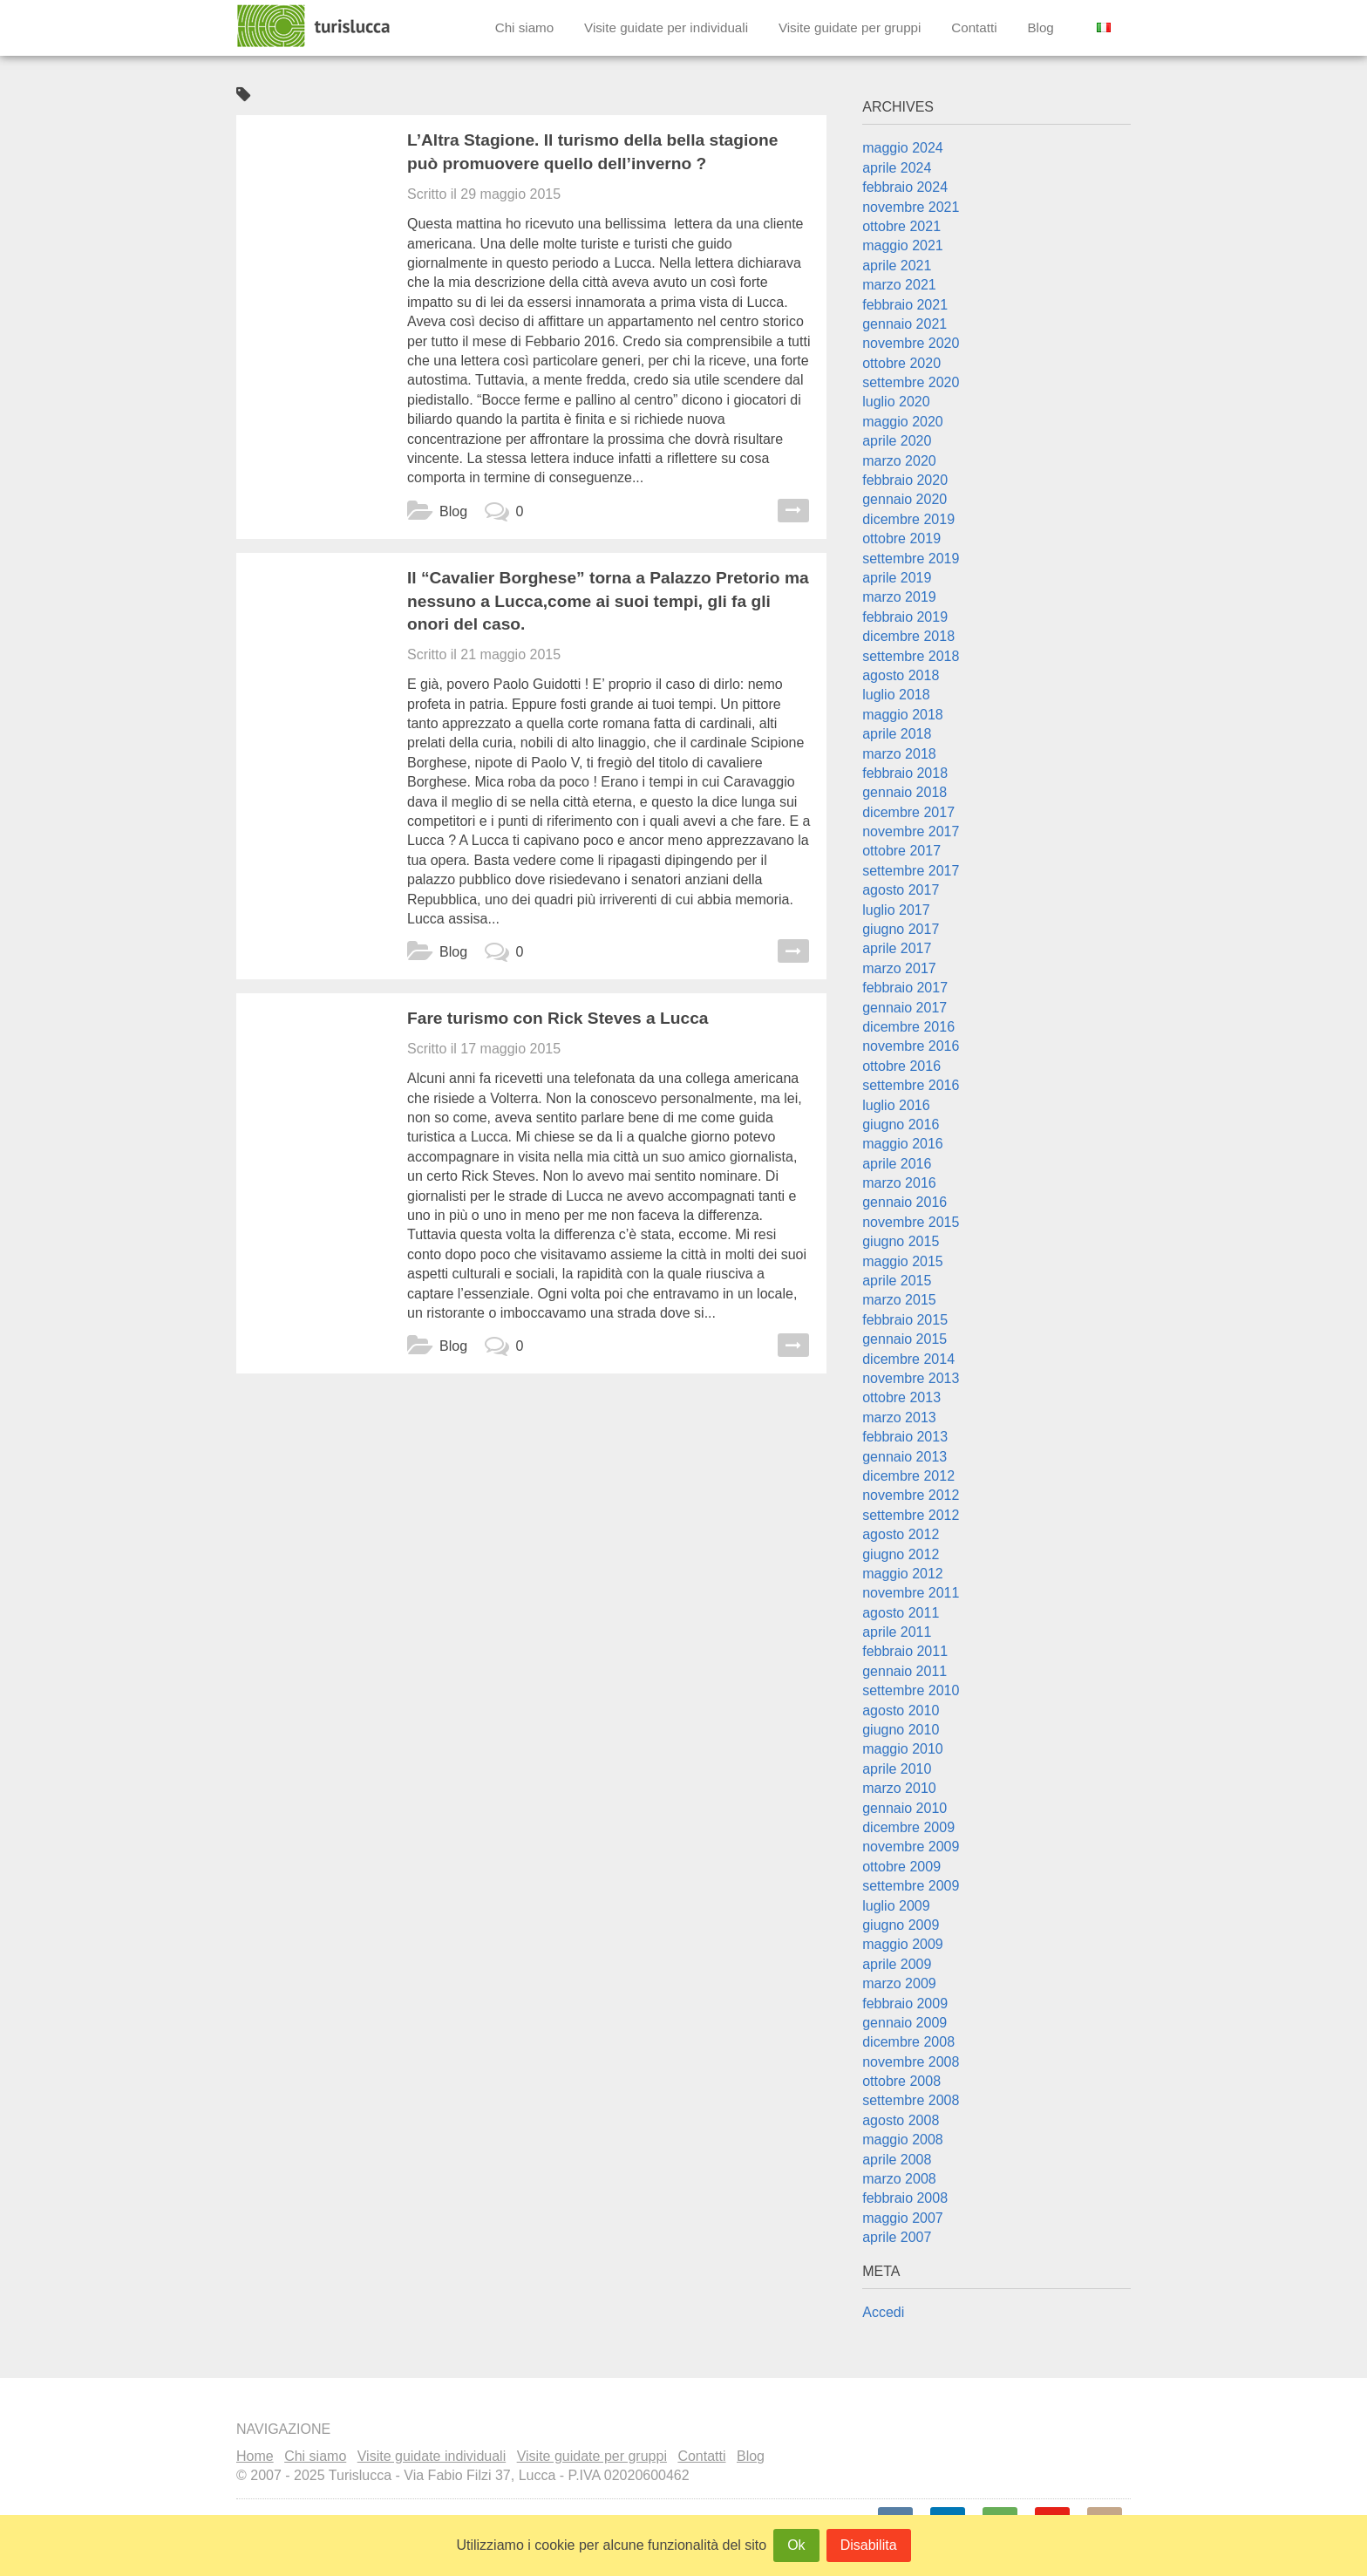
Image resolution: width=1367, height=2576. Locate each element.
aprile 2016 (896, 1163)
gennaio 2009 (904, 2022)
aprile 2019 (896, 577)
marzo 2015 (899, 1299)
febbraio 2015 (905, 1319)
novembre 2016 (910, 1046)
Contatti (973, 27)
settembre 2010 (910, 1690)
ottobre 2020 (901, 363)
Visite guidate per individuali (666, 27)
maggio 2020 (902, 421)
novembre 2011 (910, 1592)
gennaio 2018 (904, 792)
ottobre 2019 (901, 538)
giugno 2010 (900, 1729)
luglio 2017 (895, 910)
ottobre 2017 (901, 850)
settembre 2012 (910, 1515)
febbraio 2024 (905, 187)
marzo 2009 (899, 1983)
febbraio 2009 (905, 2003)
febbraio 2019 (905, 617)
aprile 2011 (896, 1632)
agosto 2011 (900, 1612)
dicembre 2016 (908, 1026)
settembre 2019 (910, 558)
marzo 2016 (899, 1183)
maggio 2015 (902, 1261)
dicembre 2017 (908, 812)
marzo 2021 (899, 284)
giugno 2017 (900, 929)
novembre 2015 (910, 1222)
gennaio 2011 (904, 1671)
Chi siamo (524, 27)
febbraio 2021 (905, 304)
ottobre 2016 (901, 1066)
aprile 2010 (896, 1769)
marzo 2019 (899, 596)
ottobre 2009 (901, 1866)
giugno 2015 (900, 1241)
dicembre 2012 (908, 1476)
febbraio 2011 (905, 1651)
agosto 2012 (900, 1534)
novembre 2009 (910, 1846)
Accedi (883, 2312)
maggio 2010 (902, 1748)
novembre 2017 (910, 831)
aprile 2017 (896, 948)
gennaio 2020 (904, 499)
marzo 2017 (899, 968)
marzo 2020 (899, 460)
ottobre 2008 (901, 2081)
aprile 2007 (896, 2237)
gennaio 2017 (904, 1007)
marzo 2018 (899, 753)
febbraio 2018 (905, 773)
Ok (796, 2545)
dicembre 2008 (908, 2041)
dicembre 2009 (908, 1827)
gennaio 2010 (904, 1808)
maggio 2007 (902, 2218)
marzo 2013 (899, 1417)
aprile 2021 (896, 265)
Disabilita (868, 2545)
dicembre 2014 (908, 1359)
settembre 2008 (910, 2100)
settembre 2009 (910, 1885)
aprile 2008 (896, 2159)
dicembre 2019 (908, 519)
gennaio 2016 (904, 1202)
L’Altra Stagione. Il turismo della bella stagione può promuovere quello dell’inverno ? (592, 152)
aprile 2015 (896, 1280)
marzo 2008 (899, 2178)
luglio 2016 (895, 1105)
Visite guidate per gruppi (850, 27)
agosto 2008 (900, 2120)
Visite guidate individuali (431, 2456)
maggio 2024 (902, 147)
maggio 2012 (902, 1573)
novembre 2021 (910, 207)
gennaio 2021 (904, 324)
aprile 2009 (896, 1964)
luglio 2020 (895, 401)
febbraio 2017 (905, 987)
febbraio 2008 (905, 2198)
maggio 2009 (902, 1944)
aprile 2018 (896, 733)
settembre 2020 (910, 382)
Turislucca (314, 26)
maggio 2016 (902, 1143)
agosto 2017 (900, 890)
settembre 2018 (910, 656)
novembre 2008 (910, 2062)
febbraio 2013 (905, 1436)
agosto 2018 (900, 675)
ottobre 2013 (901, 1397)
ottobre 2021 (901, 226)
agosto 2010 (900, 1710)
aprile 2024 (896, 167)
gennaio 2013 (904, 1456)
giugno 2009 (900, 1925)
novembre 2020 (910, 343)
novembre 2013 (910, 1378)
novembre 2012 (910, 1495)
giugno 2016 (900, 1124)
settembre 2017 (910, 870)
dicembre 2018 (908, 636)
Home (255, 2456)
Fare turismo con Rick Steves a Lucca (558, 1018)
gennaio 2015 (904, 1339)
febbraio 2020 (905, 480)
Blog (1040, 27)
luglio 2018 (895, 694)
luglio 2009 (895, 1905)
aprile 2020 (896, 440)
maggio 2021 (902, 245)
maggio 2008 (902, 2139)
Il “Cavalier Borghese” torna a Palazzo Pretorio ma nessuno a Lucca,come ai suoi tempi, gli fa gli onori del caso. (608, 601)
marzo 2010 (899, 1788)
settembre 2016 (910, 1085)
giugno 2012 (900, 1554)
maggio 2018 (902, 714)
